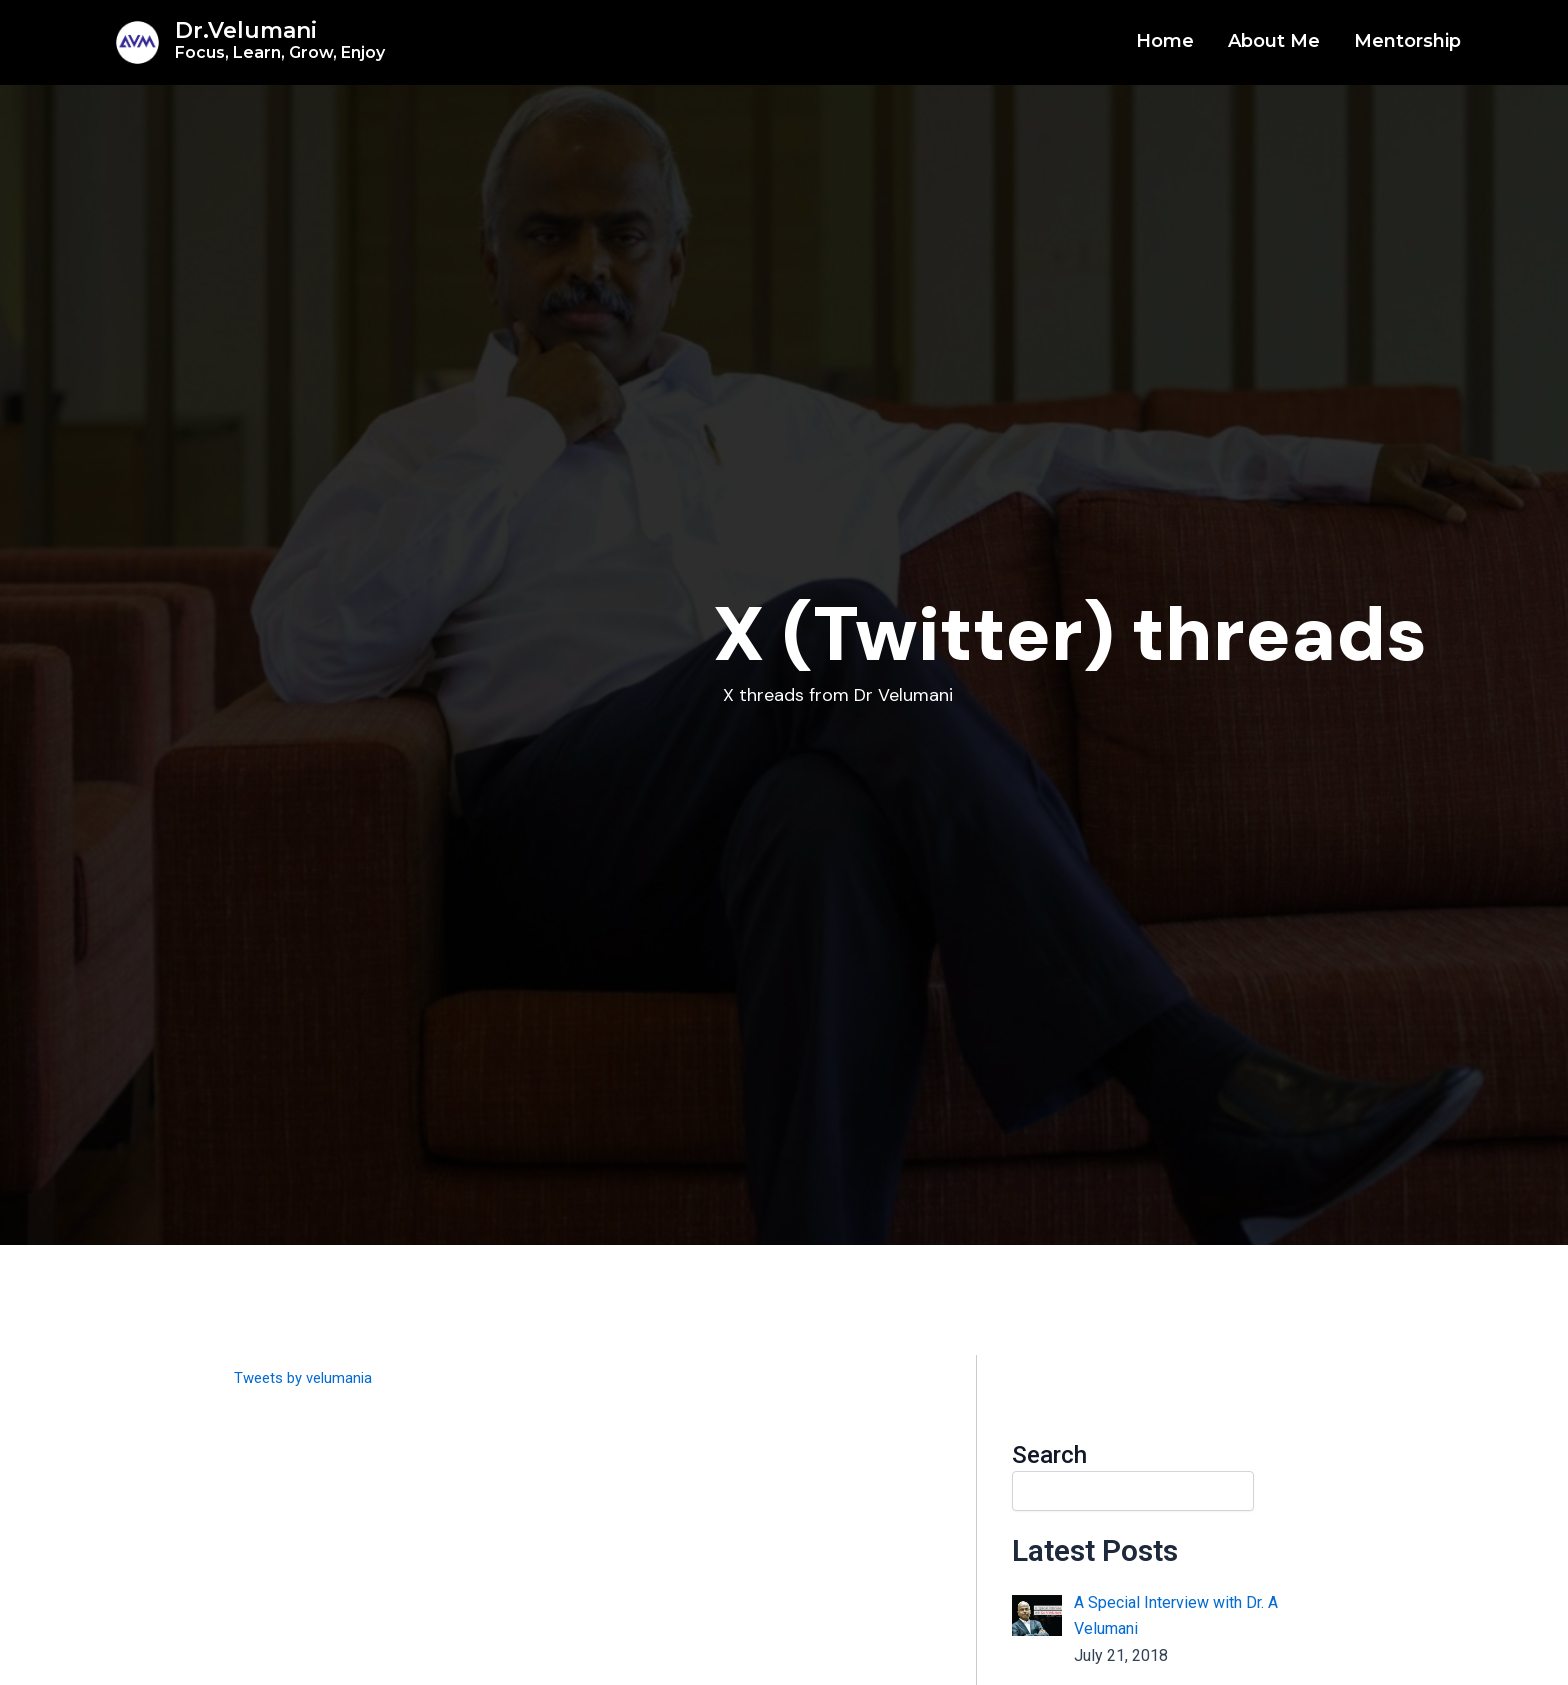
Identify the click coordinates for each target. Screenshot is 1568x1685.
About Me (1274, 41)
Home (1165, 41)
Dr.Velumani (280, 39)
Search (1049, 1455)
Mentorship (1407, 41)
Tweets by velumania (308, 1377)
